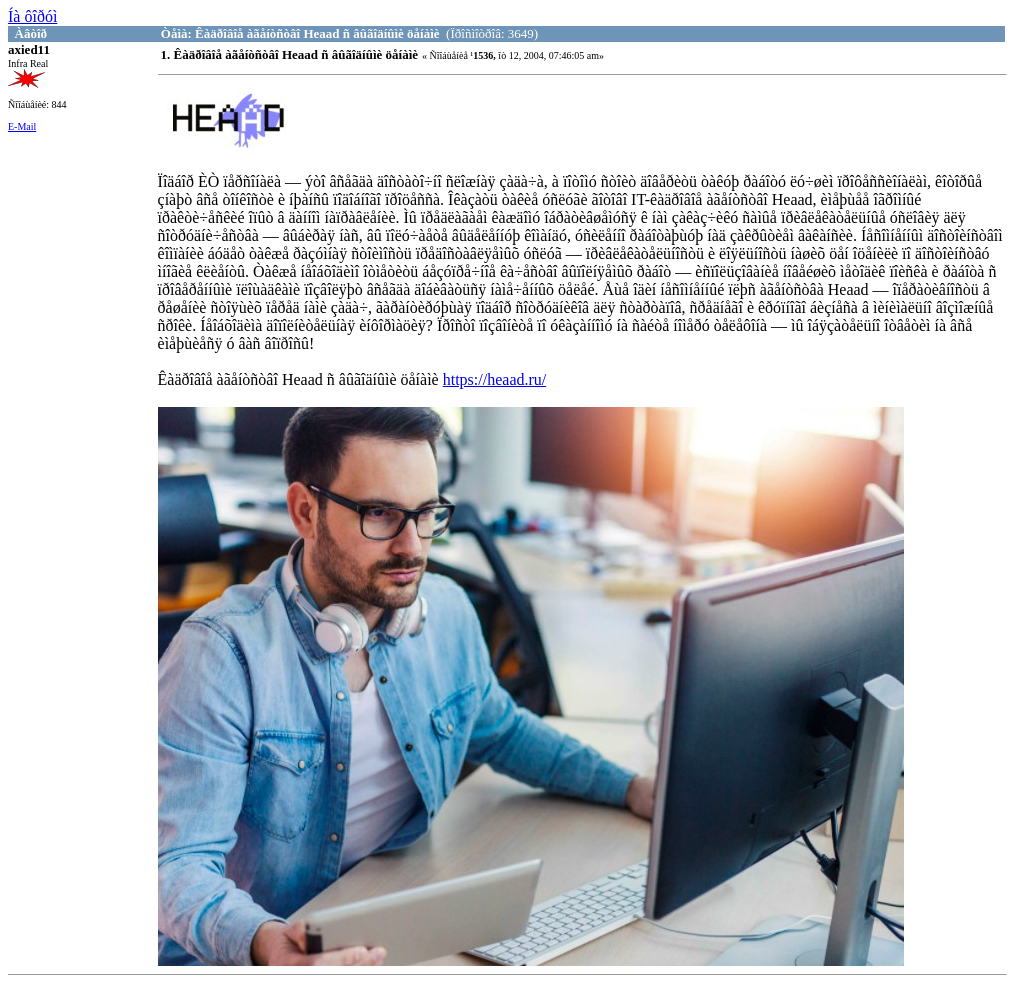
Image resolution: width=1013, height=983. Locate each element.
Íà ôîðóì (32, 16)
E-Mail (22, 126)
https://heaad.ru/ (495, 379)
